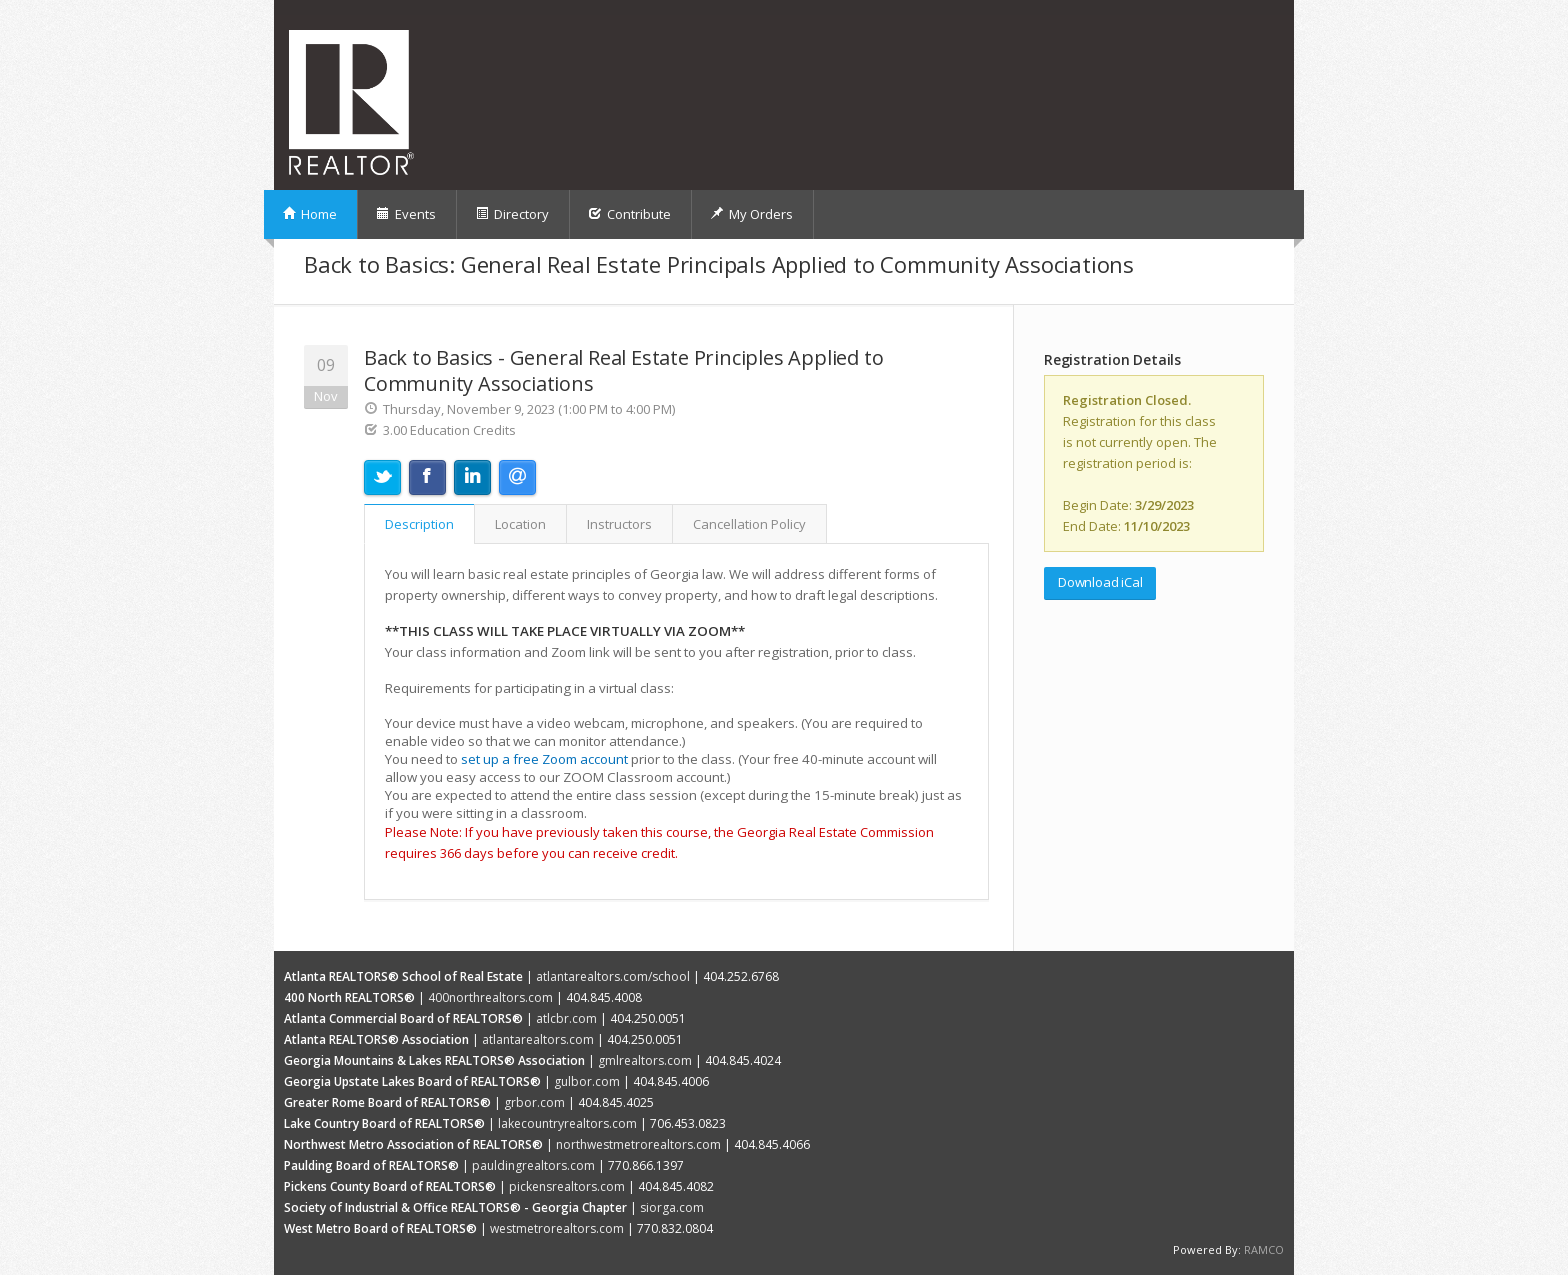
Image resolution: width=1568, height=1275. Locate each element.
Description (419, 524)
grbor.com (534, 1102)
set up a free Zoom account (544, 759)
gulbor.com (587, 1081)
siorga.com (672, 1207)
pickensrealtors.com (567, 1186)
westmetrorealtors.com (557, 1228)
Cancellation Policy (749, 524)
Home (309, 214)
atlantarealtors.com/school (613, 976)
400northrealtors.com (490, 997)
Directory (512, 214)
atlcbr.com (566, 1018)
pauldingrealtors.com (533, 1165)
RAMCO (1264, 1249)
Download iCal (1100, 582)
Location (520, 524)
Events (406, 214)
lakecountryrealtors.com (567, 1123)
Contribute (629, 214)
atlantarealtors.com (538, 1039)
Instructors (619, 524)
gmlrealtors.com (645, 1060)
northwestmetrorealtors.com (638, 1144)
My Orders (751, 214)
